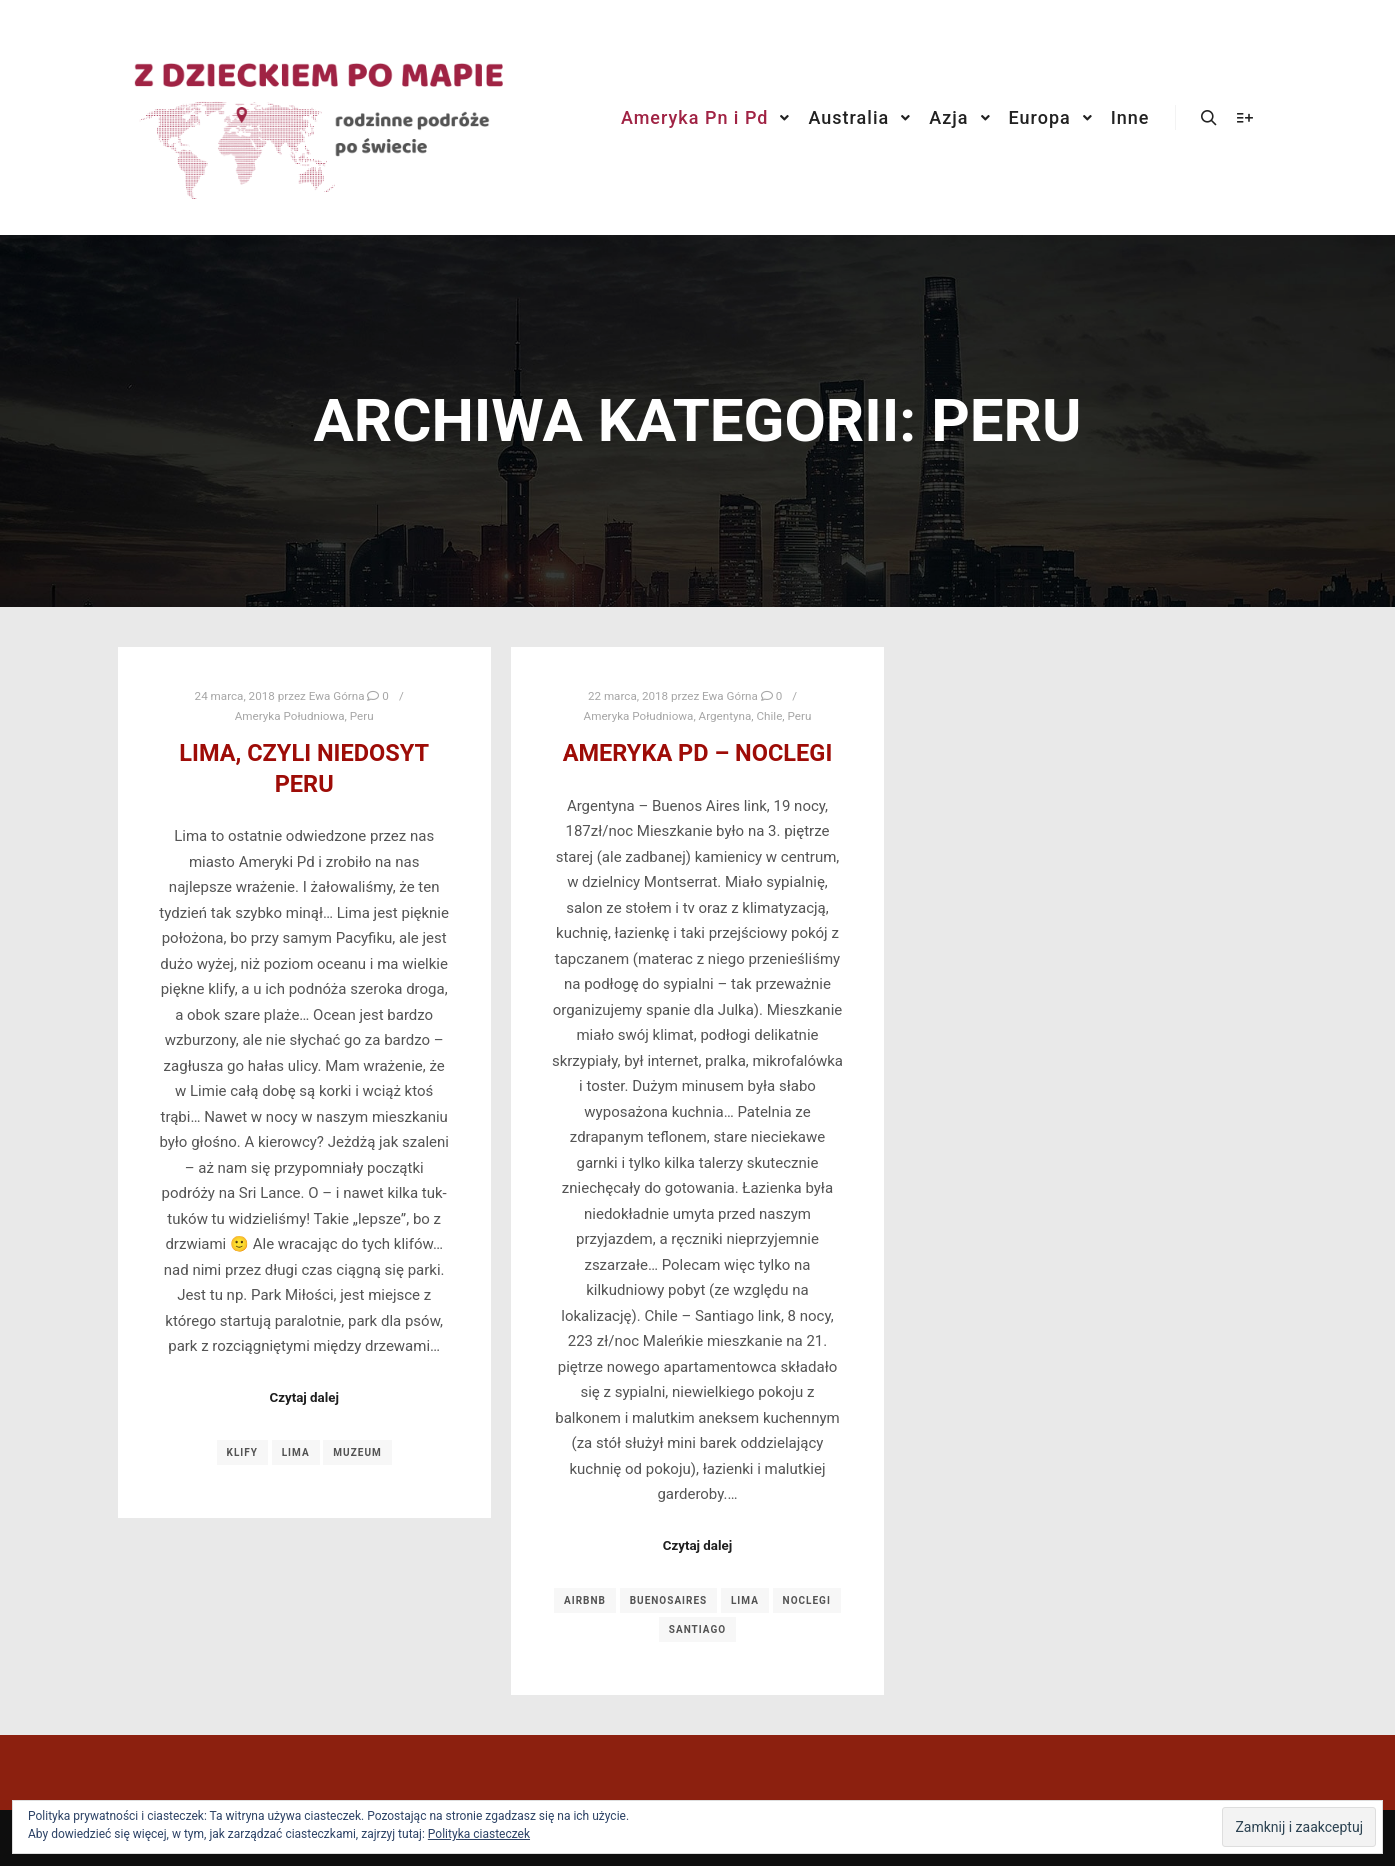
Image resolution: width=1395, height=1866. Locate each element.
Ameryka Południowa (290, 716)
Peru (362, 716)
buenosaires (669, 1600)
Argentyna (725, 716)
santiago (697, 1629)
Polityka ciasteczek (479, 1834)
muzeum (357, 1452)
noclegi (807, 1600)
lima (296, 1452)
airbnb (585, 1600)
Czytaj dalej (303, 1397)
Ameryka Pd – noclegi (698, 753)
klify (242, 1452)
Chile (769, 716)
